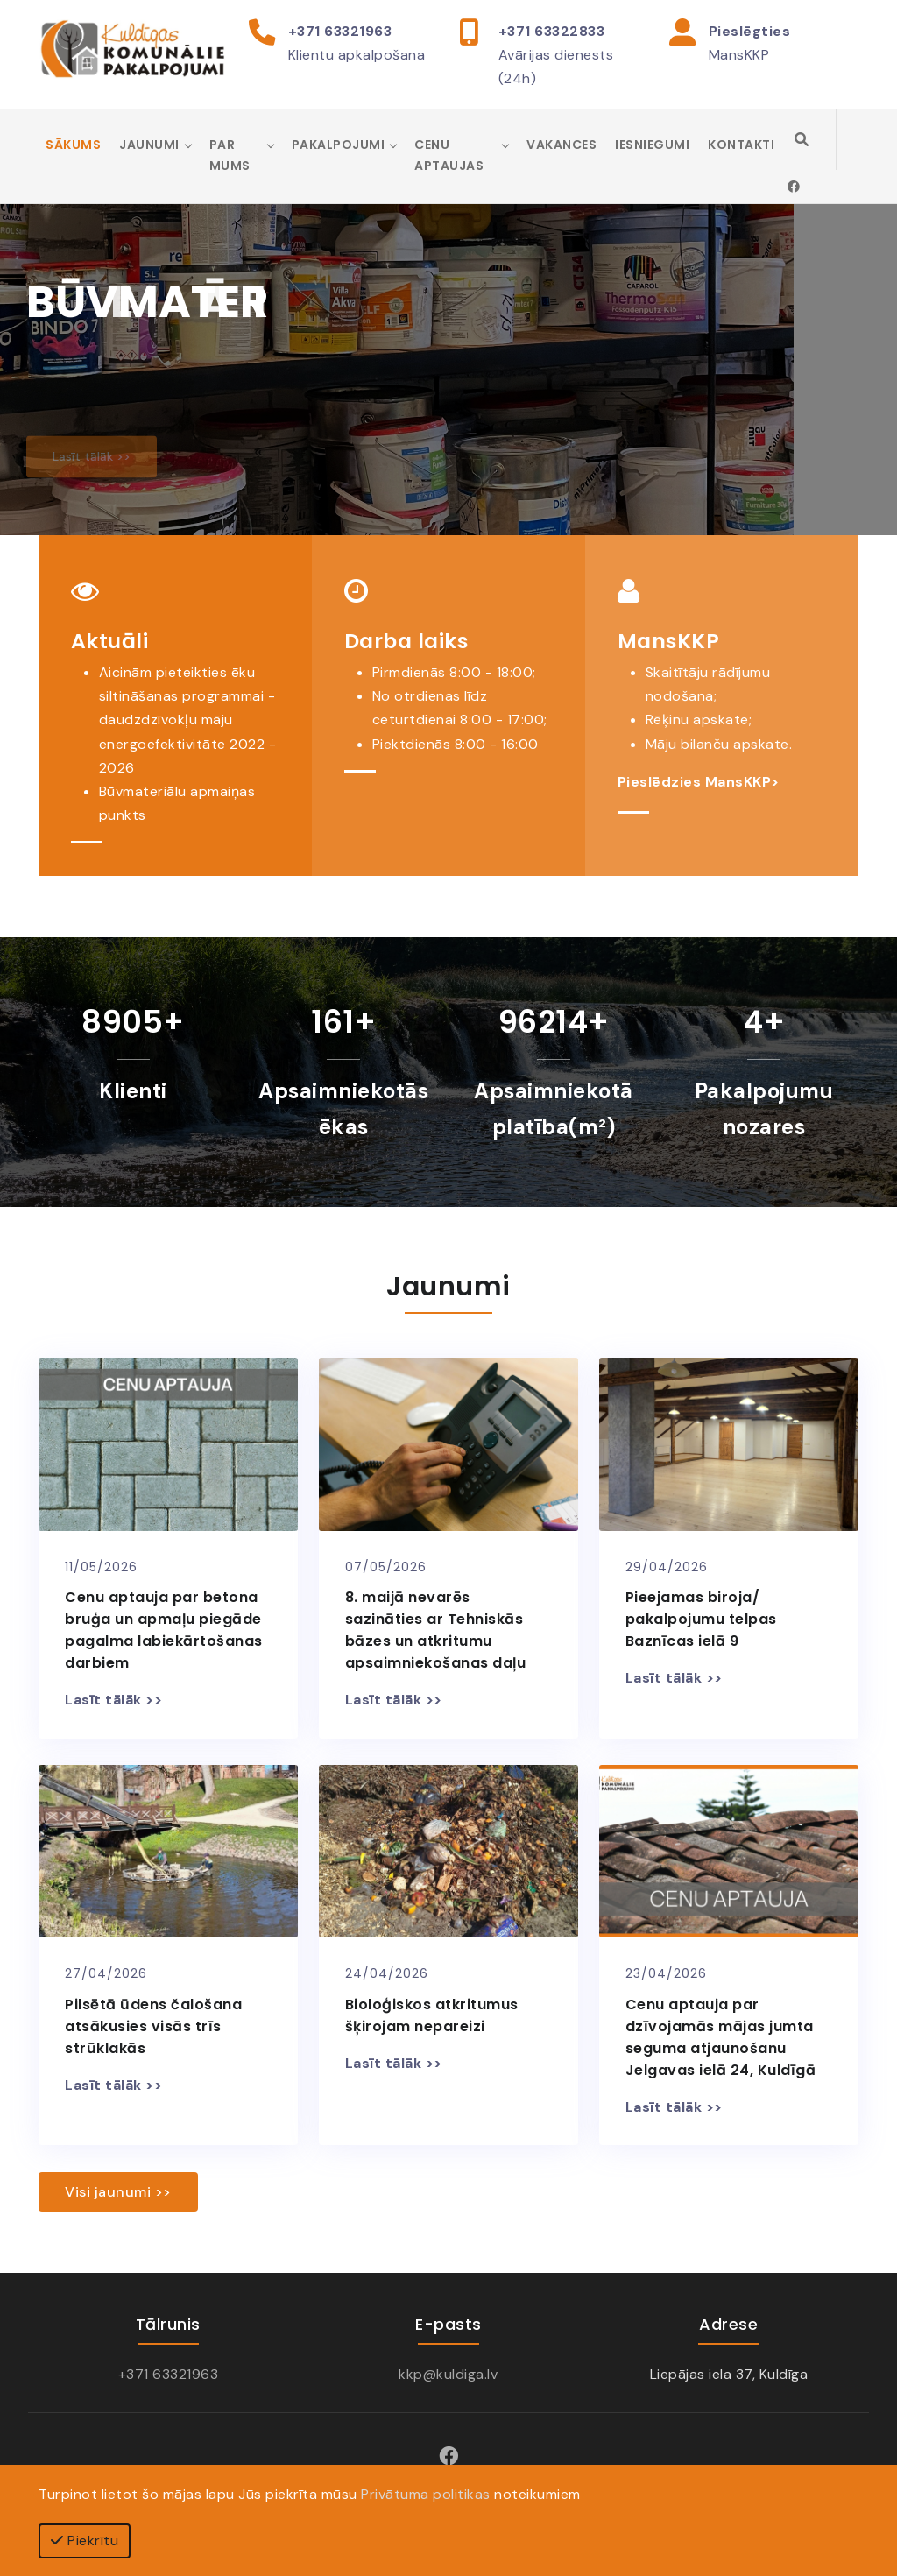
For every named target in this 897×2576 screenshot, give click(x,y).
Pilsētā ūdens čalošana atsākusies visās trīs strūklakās (153, 2026)
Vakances (561, 144)
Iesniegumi (652, 144)
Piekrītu (84, 2540)
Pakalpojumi (338, 144)
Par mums (230, 155)
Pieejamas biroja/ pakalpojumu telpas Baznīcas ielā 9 (701, 1619)
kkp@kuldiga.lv (448, 2374)
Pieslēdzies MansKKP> (699, 782)
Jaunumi (149, 144)
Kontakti (741, 144)
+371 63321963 (340, 31)
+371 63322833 (551, 31)
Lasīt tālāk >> (113, 1699)
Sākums (73, 144)
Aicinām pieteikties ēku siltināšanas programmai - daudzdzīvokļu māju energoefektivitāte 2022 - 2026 (188, 720)
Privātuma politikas (426, 2494)
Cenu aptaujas (449, 155)
